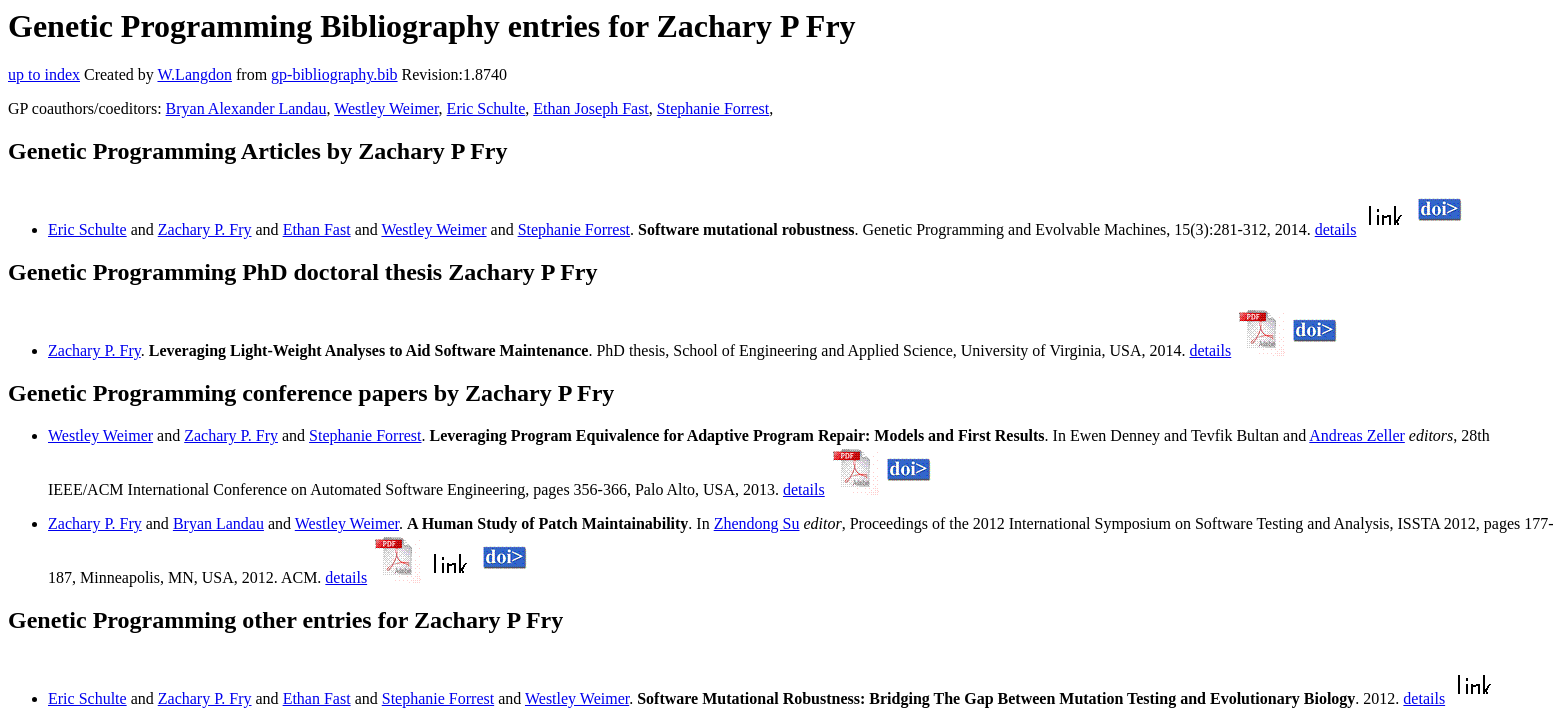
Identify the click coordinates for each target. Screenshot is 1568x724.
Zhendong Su (757, 523)
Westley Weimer (386, 108)
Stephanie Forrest (713, 108)
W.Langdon (194, 74)
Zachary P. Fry (205, 229)
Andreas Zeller (1357, 435)
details (1336, 229)
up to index (44, 74)
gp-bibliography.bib (334, 74)
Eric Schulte (486, 108)
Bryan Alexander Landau (246, 108)
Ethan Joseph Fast (591, 108)
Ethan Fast (317, 229)
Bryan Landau (218, 523)
